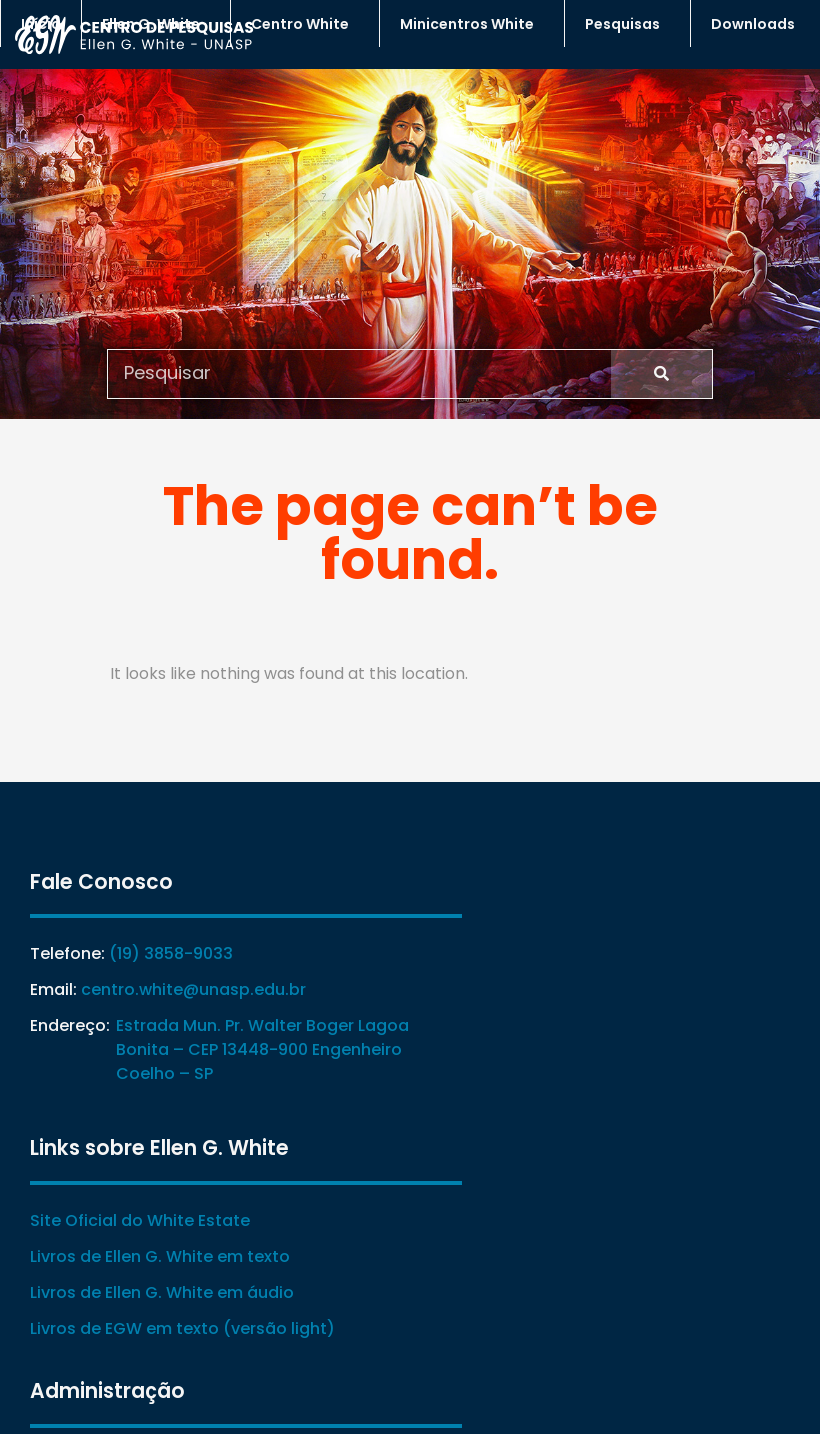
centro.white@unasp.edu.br (193, 990)
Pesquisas (627, 24)
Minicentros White (472, 24)
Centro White (305, 24)
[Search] (661, 373)
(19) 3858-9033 (171, 954)
